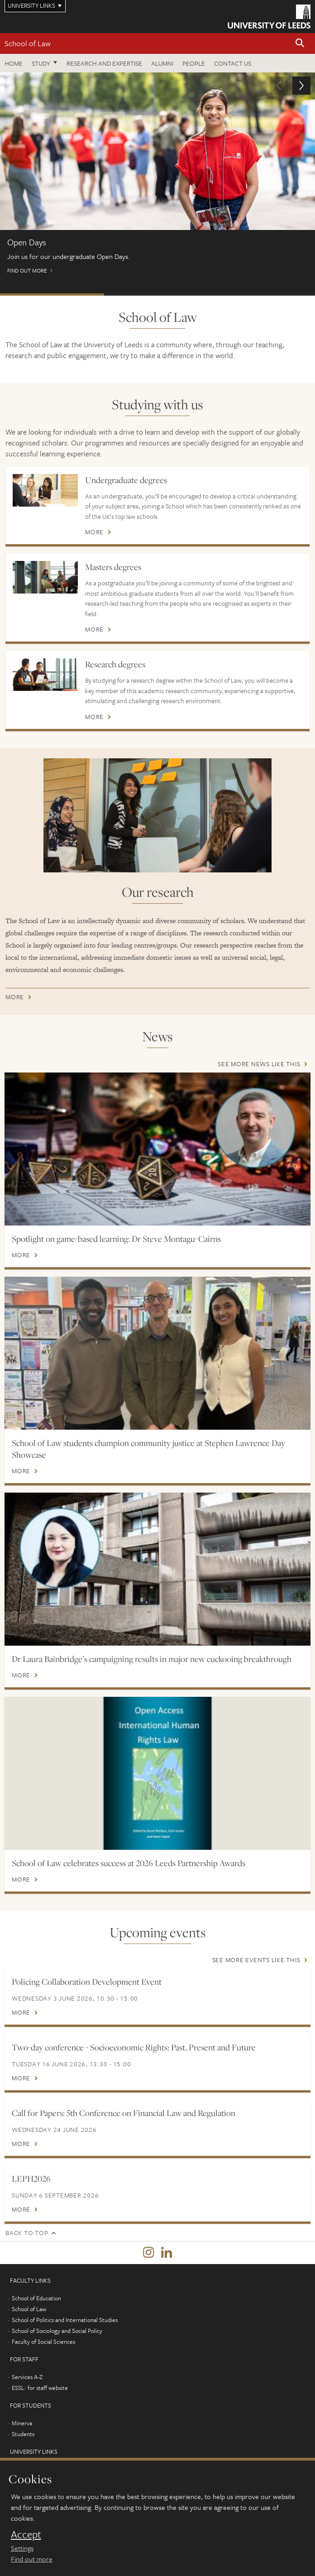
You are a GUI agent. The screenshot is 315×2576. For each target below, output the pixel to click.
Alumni (162, 63)
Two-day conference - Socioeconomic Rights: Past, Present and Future (134, 2047)
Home (14, 63)
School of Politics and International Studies (65, 2319)
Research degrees (115, 664)
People (193, 63)
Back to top (26, 2232)
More (94, 532)
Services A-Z (27, 2376)
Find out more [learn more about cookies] (31, 2559)
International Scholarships (261, 294)
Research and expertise (104, 63)
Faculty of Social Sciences (43, 2341)
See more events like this (256, 1959)
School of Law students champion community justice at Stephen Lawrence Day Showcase (148, 1448)
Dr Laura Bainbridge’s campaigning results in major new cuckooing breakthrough (151, 1659)
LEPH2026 (31, 2178)
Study (41, 63)
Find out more (157, 177)
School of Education (36, 2298)
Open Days (52, 294)
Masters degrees (113, 567)
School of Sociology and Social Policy (57, 2330)
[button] (300, 43)
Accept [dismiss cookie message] (26, 2534)
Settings (22, 2548)
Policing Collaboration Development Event (87, 1981)
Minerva (22, 2423)
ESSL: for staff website (40, 2387)
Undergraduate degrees (126, 480)
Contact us (232, 63)
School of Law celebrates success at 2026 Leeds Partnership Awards (128, 1863)
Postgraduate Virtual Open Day (156, 294)
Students (23, 2433)
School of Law (28, 43)
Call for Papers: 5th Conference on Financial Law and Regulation (123, 2113)
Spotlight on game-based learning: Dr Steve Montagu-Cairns (116, 1239)
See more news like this (259, 1063)
